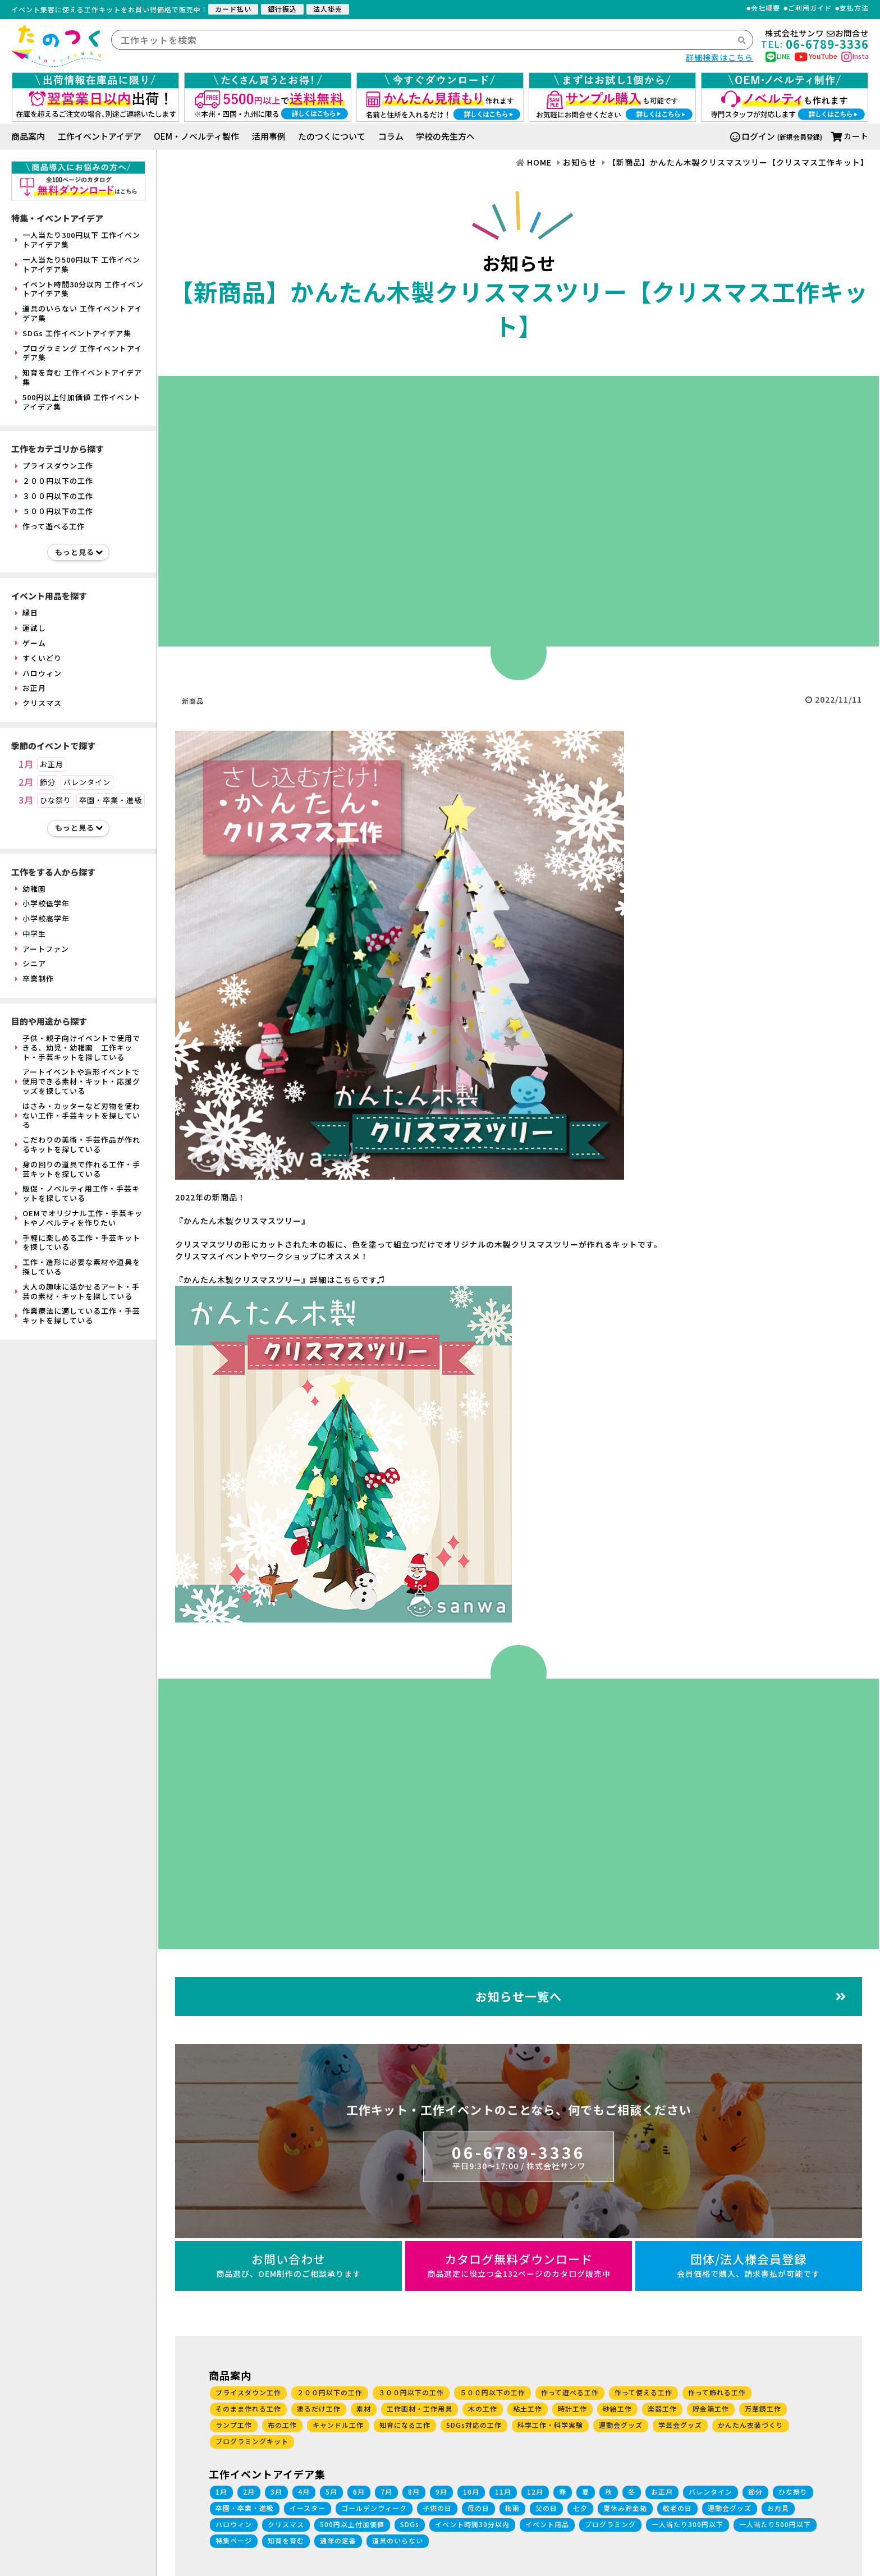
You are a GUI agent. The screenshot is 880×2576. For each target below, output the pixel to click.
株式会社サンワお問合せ (817, 33)
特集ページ (234, 2540)
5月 (331, 2491)
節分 (48, 782)
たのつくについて (331, 136)
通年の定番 (338, 2540)
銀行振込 (282, 8)
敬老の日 (677, 2508)
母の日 (478, 2508)
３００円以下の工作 (54, 496)
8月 (414, 2491)
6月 (359, 2491)
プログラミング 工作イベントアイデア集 (78, 353)
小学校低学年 (42, 903)
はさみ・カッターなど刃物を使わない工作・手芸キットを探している (77, 1115)
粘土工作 (527, 2408)
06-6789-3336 (518, 2156)
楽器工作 (662, 2408)
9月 (441, 2491)
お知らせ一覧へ (660, 1996)
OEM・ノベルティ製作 (196, 136)
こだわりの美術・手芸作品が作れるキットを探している (77, 1144)
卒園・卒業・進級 (110, 800)
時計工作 (572, 2408)
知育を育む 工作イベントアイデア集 (78, 377)
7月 (386, 2491)
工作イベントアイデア (99, 136)
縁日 (26, 612)
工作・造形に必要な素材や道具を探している (77, 1267)
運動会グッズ (621, 2425)
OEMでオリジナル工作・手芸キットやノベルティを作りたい (79, 1218)
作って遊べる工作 (50, 526)
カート (850, 135)
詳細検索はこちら (719, 57)
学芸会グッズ (680, 2425)
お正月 (30, 687)
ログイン (752, 136)
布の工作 (282, 2425)
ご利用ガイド (810, 8)
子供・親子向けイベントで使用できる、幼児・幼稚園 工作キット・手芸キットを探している (77, 1047)
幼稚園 (30, 888)
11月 (503, 2491)
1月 (26, 764)
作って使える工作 (643, 2392)
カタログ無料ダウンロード (518, 2265)
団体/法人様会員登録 (749, 2265)
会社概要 (765, 8)
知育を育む (286, 2540)
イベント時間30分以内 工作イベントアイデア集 (79, 289)
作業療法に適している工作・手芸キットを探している (77, 1315)
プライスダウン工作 (54, 465)
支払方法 (854, 8)
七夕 (580, 2508)
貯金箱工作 (711, 2408)
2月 (26, 782)
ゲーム (30, 643)
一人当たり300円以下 (687, 2524)
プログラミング (610, 2524)
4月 (304, 2491)
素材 (363, 2408)
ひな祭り (55, 800)
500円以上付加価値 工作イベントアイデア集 (77, 402)
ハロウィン (38, 673)
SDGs (409, 2524)
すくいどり (38, 658)
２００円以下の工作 (54, 480)
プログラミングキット (252, 2441)
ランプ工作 (234, 2425)
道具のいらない (397, 2540)
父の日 (546, 2508)
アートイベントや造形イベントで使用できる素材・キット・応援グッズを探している (77, 1081)
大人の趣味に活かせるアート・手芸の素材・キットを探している (77, 1291)
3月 (26, 800)
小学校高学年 (42, 918)
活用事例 (269, 136)
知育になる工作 (404, 2425)
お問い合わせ (288, 2265)
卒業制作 (34, 978)
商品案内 (28, 136)
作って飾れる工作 (717, 2392)
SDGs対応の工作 (474, 2425)
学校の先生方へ (445, 136)
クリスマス (38, 703)
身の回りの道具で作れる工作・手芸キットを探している (77, 1169)
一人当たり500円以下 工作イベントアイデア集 (77, 264)
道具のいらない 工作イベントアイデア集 (78, 313)
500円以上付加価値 (352, 2524)
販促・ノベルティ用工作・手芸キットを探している (77, 1193)
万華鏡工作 (763, 2408)
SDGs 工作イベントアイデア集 (73, 333)
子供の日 (437, 2508)
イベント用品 (547, 2524)
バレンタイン (87, 782)
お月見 (778, 2508)
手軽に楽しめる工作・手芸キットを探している (77, 1242)
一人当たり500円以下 (775, 2524)
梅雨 (512, 2508)
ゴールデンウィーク (374, 2508)
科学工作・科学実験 (550, 2425)
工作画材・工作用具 (419, 2408)
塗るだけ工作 (319, 2408)
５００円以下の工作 (54, 511)
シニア (30, 963)
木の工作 (482, 2408)
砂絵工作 (617, 2408)
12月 (535, 2491)
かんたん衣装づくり (750, 2425)
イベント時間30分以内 (472, 2524)
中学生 (30, 933)
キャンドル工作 (338, 2425)
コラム (391, 136)
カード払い (233, 8)
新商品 (193, 700)
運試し (30, 627)
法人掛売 (327, 8)
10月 (471, 2491)
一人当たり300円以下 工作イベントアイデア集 (77, 240)
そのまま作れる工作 (248, 2408)
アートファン (42, 948)
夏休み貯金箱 (625, 2508)
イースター (308, 2508)
